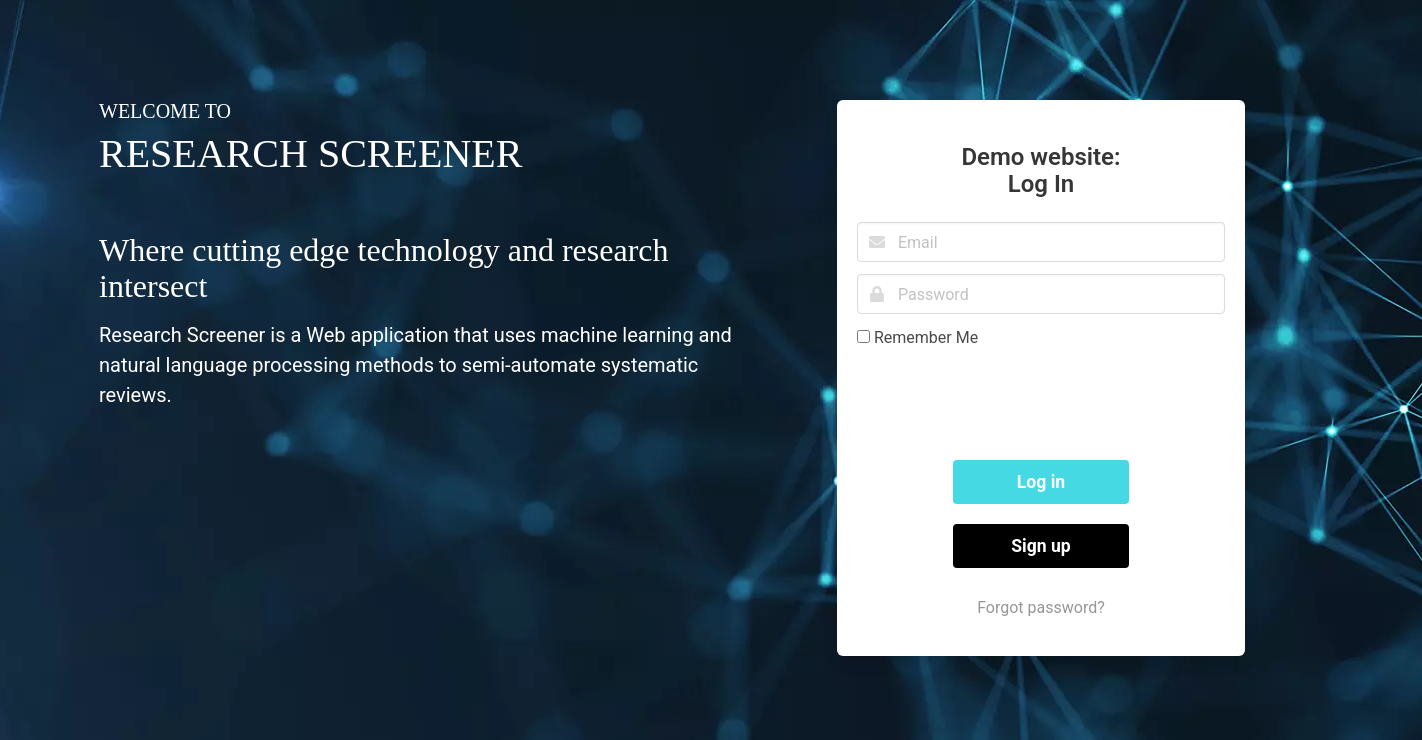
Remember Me (926, 337)
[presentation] (1009, 401)
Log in (1041, 482)
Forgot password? (1041, 607)
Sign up (1041, 546)
